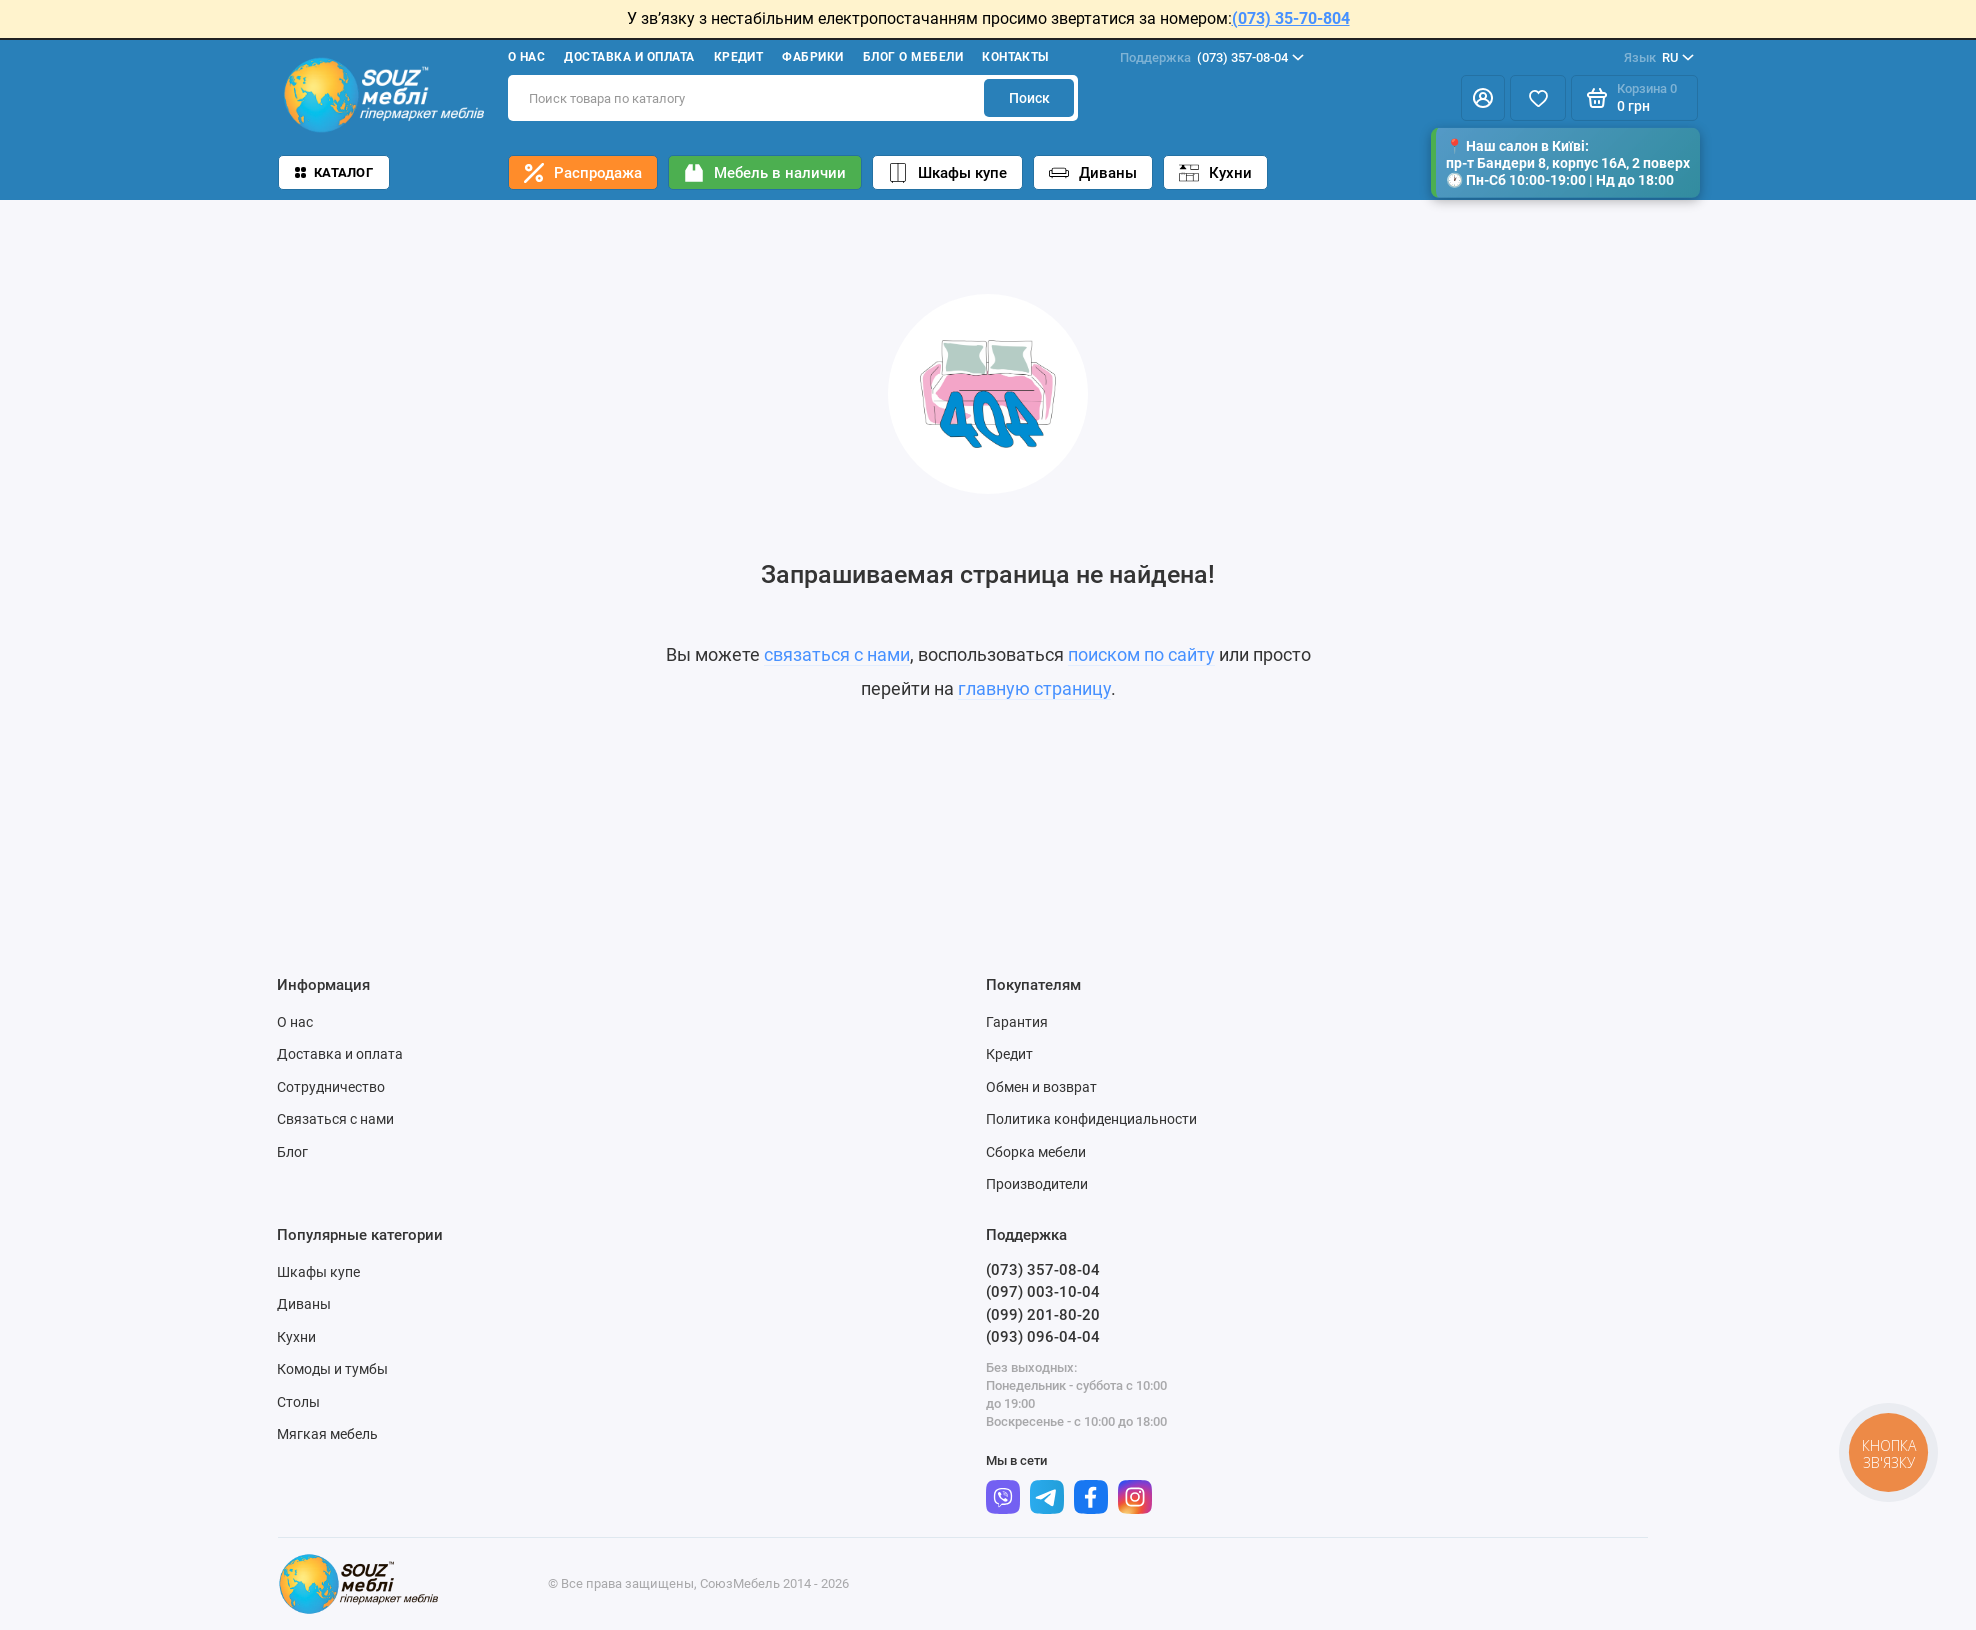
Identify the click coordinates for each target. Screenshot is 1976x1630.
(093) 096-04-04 (1043, 1337)
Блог (292, 1152)
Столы (298, 1402)
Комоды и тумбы (332, 1369)
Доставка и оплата (629, 57)
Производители (1037, 1184)
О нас (526, 57)
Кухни (1215, 173)
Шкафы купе (947, 173)
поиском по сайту (1141, 654)
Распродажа (583, 173)
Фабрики (812, 57)
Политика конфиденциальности (1091, 1119)
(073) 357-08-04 (1212, 58)
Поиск (1029, 98)
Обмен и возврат (1041, 1087)
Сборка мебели (1036, 1152)
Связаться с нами (335, 1119)
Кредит (739, 57)
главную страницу (1034, 688)
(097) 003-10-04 (1043, 1292)
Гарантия (1017, 1022)
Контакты (1015, 57)
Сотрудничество (331, 1087)
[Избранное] (1538, 98)
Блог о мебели (913, 57)
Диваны (1093, 173)
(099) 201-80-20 (1043, 1315)
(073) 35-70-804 (1291, 19)
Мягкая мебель (327, 1434)
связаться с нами (837, 654)
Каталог (334, 172)
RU (1659, 58)
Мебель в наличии (765, 173)
